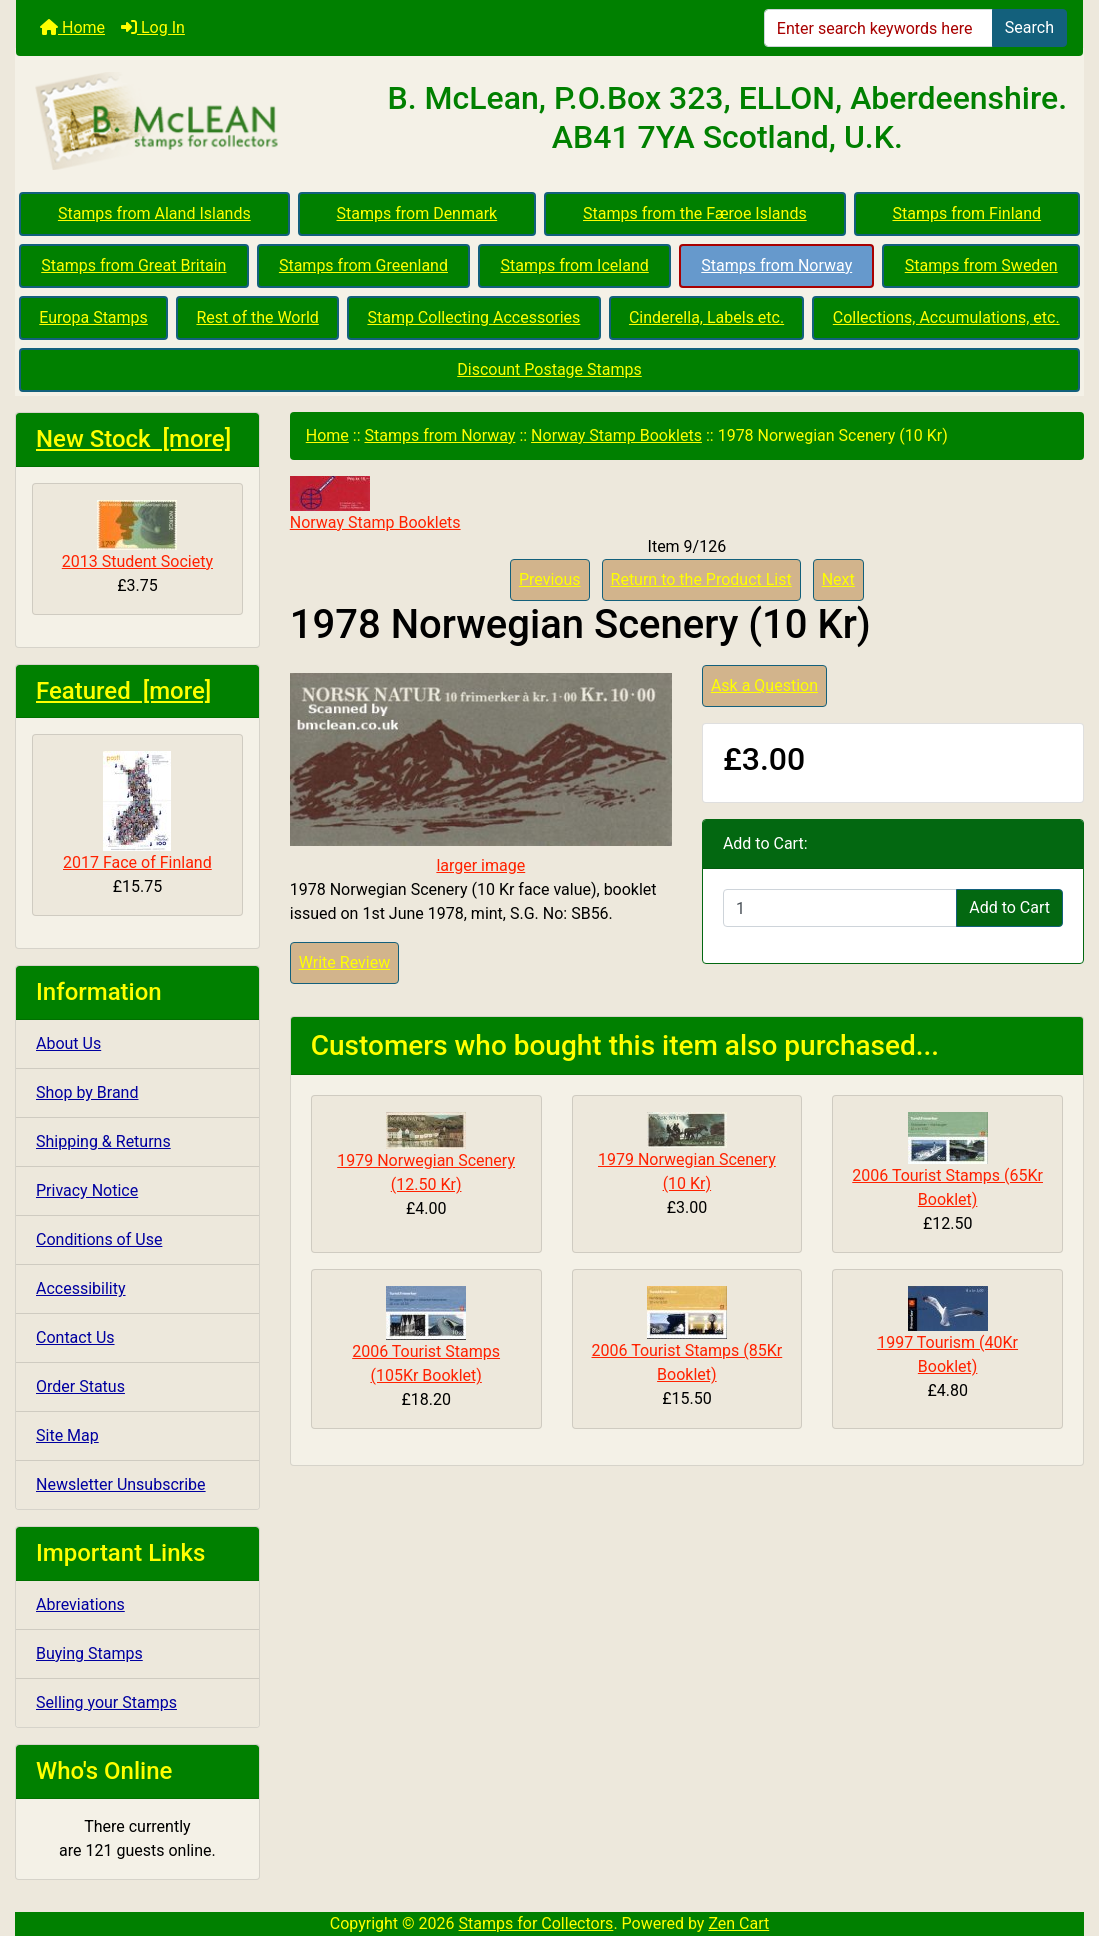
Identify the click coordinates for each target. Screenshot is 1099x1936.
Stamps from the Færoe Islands (695, 213)
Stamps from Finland (966, 213)
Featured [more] (123, 691)
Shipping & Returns (103, 1141)
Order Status (80, 1386)
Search (1029, 27)
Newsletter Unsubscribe (121, 1484)
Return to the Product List (701, 579)
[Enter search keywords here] (878, 28)
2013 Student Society (137, 535)
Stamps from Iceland (574, 265)
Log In (153, 27)
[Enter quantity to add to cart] (840, 908)
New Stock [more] (133, 439)
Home (72, 27)
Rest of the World (257, 317)
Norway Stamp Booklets (616, 435)
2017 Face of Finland (137, 811)
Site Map (67, 1435)
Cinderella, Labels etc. (706, 317)
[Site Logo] (194, 122)
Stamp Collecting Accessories (473, 317)
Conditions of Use (99, 1239)
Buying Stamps (89, 1653)
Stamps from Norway (776, 265)
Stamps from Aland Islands (154, 213)
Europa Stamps (93, 317)
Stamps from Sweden (981, 265)
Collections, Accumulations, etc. (946, 317)
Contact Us (75, 1337)
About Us (68, 1043)
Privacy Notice (87, 1190)
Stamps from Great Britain (133, 265)
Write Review (344, 962)
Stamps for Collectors (536, 1923)
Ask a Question (764, 685)
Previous (550, 579)
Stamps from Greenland (363, 265)
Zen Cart (738, 1923)
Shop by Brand (87, 1092)
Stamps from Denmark (417, 213)
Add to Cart (1009, 907)
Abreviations (80, 1604)
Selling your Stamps (106, 1702)
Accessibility (81, 1288)
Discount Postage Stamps (549, 369)
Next (838, 579)
